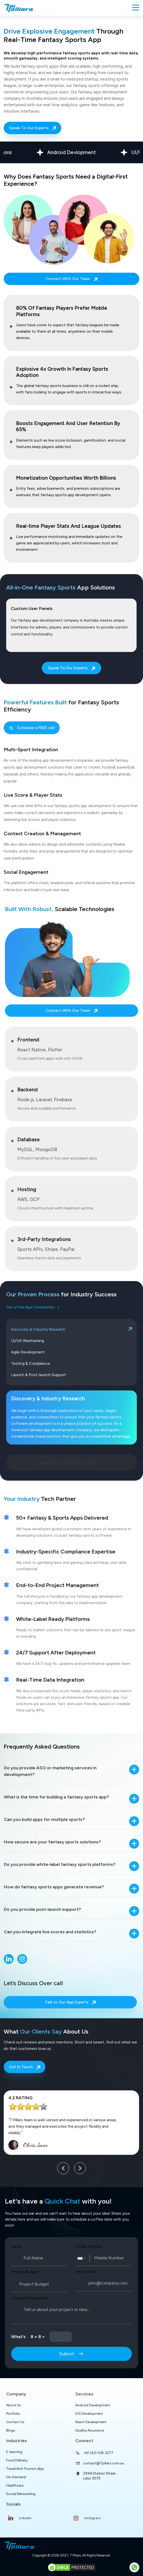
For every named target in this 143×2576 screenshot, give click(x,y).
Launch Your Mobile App (71, 1485)
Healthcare (14, 2485)
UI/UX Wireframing (71, 1363)
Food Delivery (16, 2460)
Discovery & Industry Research (71, 1351)
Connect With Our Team (71, 279)
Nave (135, 7)
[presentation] (63, 2191)
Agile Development (71, 1374)
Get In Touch (24, 2089)
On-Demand (16, 2477)
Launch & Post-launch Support (71, 1397)
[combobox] (81, 2258)
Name (16, 2247)
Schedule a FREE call (32, 750)
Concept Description (30, 2298)
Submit (71, 2354)
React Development (90, 2422)
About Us (13, 2405)
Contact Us (15, 2422)
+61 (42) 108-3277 (94, 2453)
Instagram (86, 2518)
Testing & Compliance (71, 1385)
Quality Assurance (89, 2430)
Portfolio (13, 2414)
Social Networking (20, 2494)
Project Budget (25, 2272)
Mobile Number (88, 2247)
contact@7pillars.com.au (99, 2463)
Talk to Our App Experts (70, 2024)
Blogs (10, 2430)
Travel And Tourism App (25, 2469)
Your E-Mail (85, 2272)
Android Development (92, 2405)
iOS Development (89, 2414)
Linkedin (19, 2518)
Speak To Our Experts (32, 127)
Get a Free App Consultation (33, 1330)
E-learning (14, 2452)
